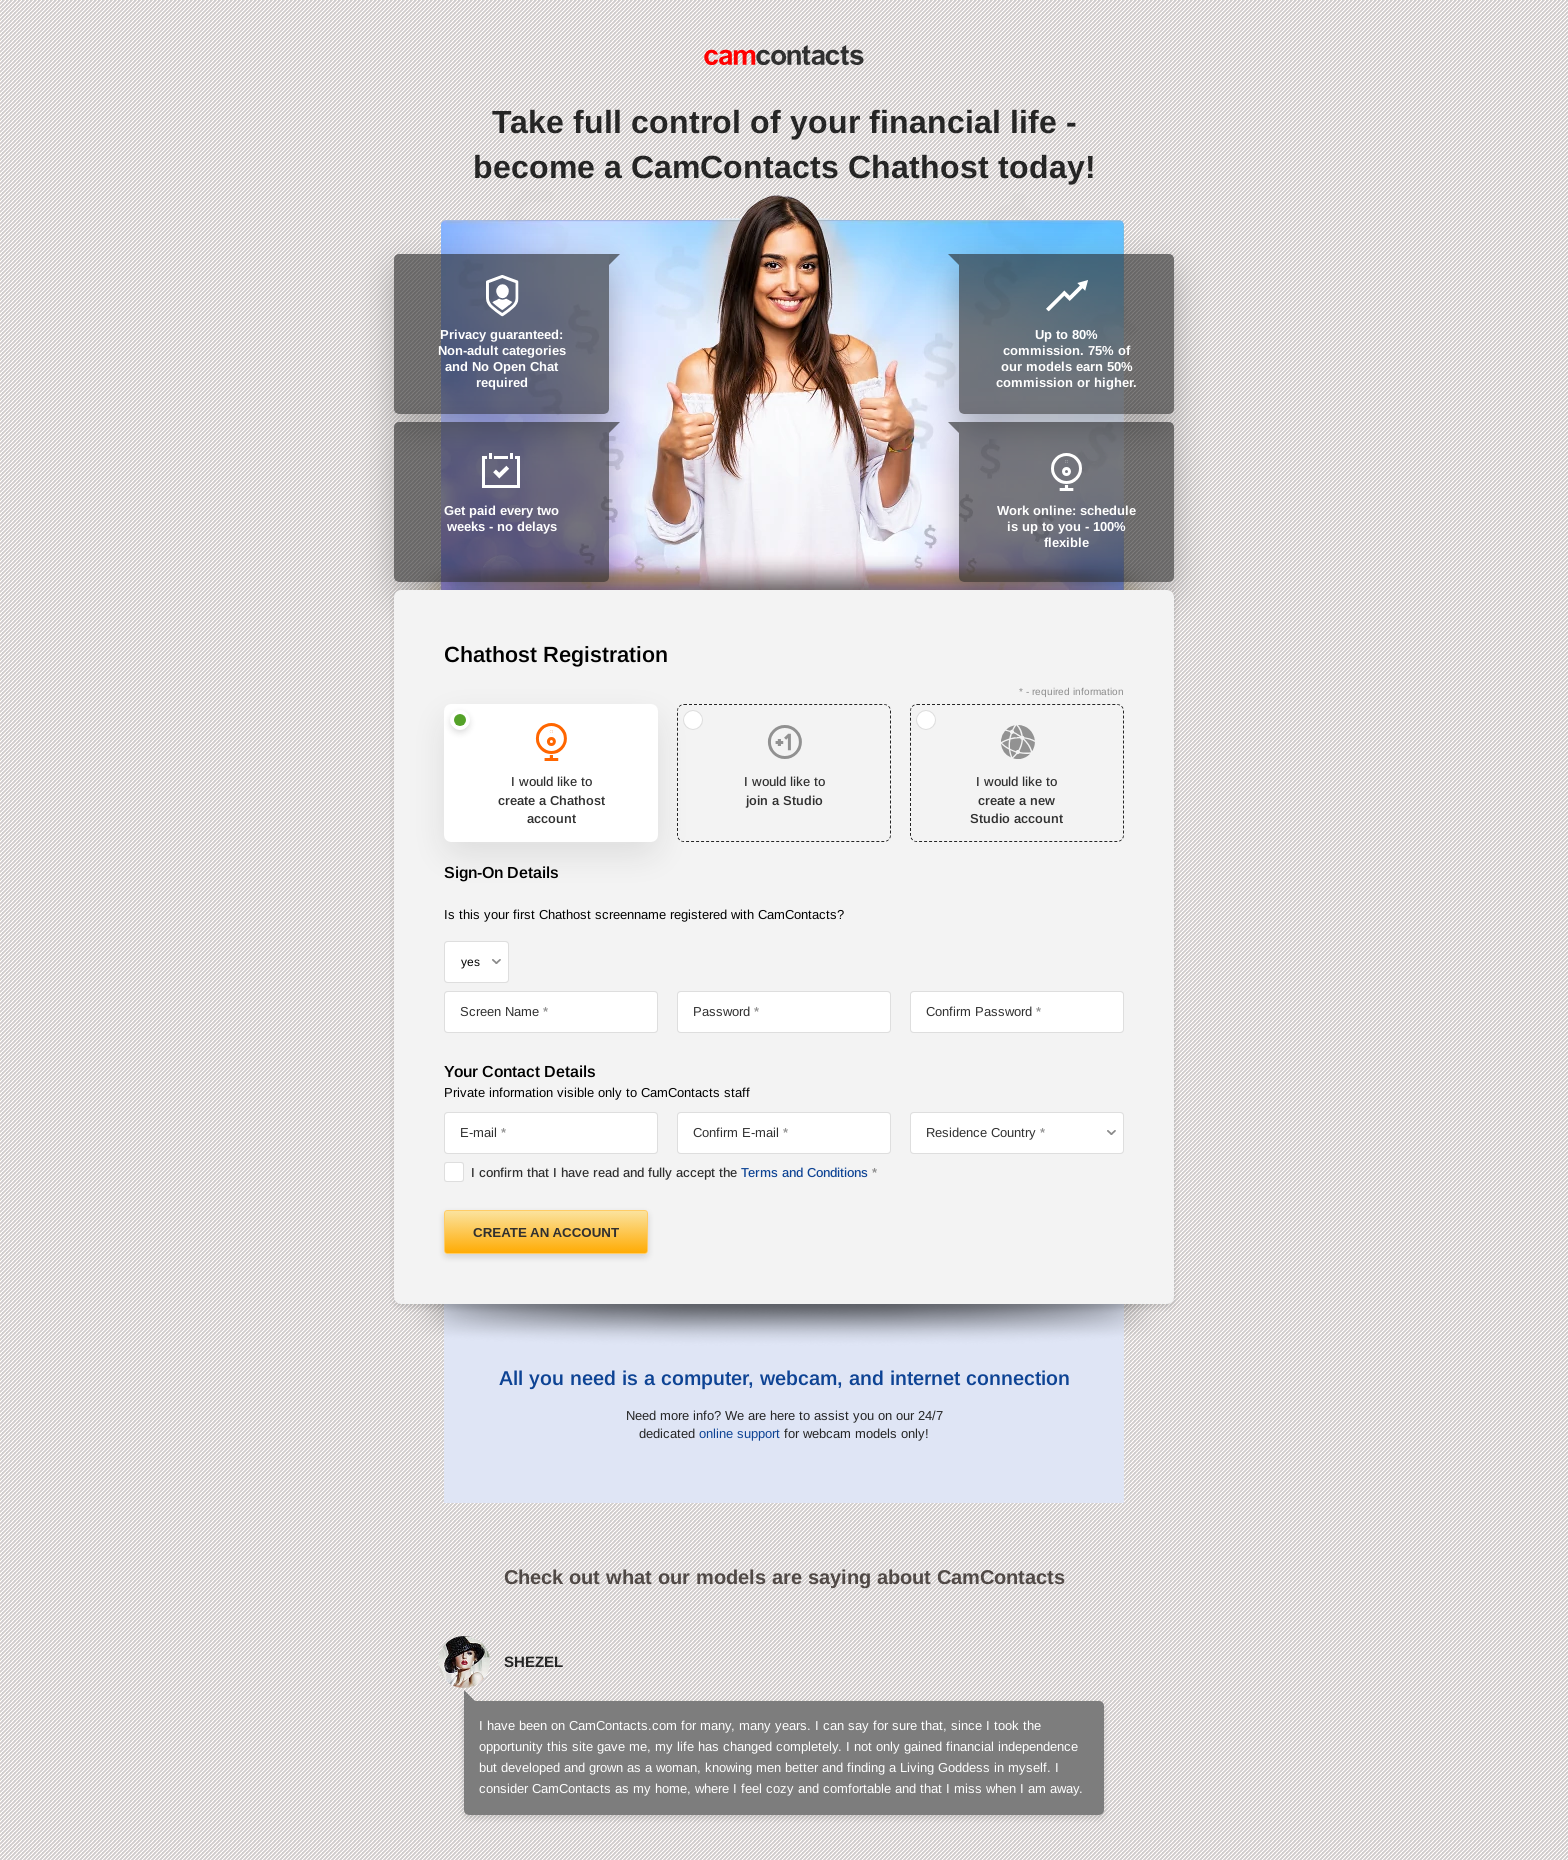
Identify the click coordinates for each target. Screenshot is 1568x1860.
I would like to (551, 801)
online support (739, 1433)
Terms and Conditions (804, 1172)
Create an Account (546, 1232)
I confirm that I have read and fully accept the (669, 1172)
